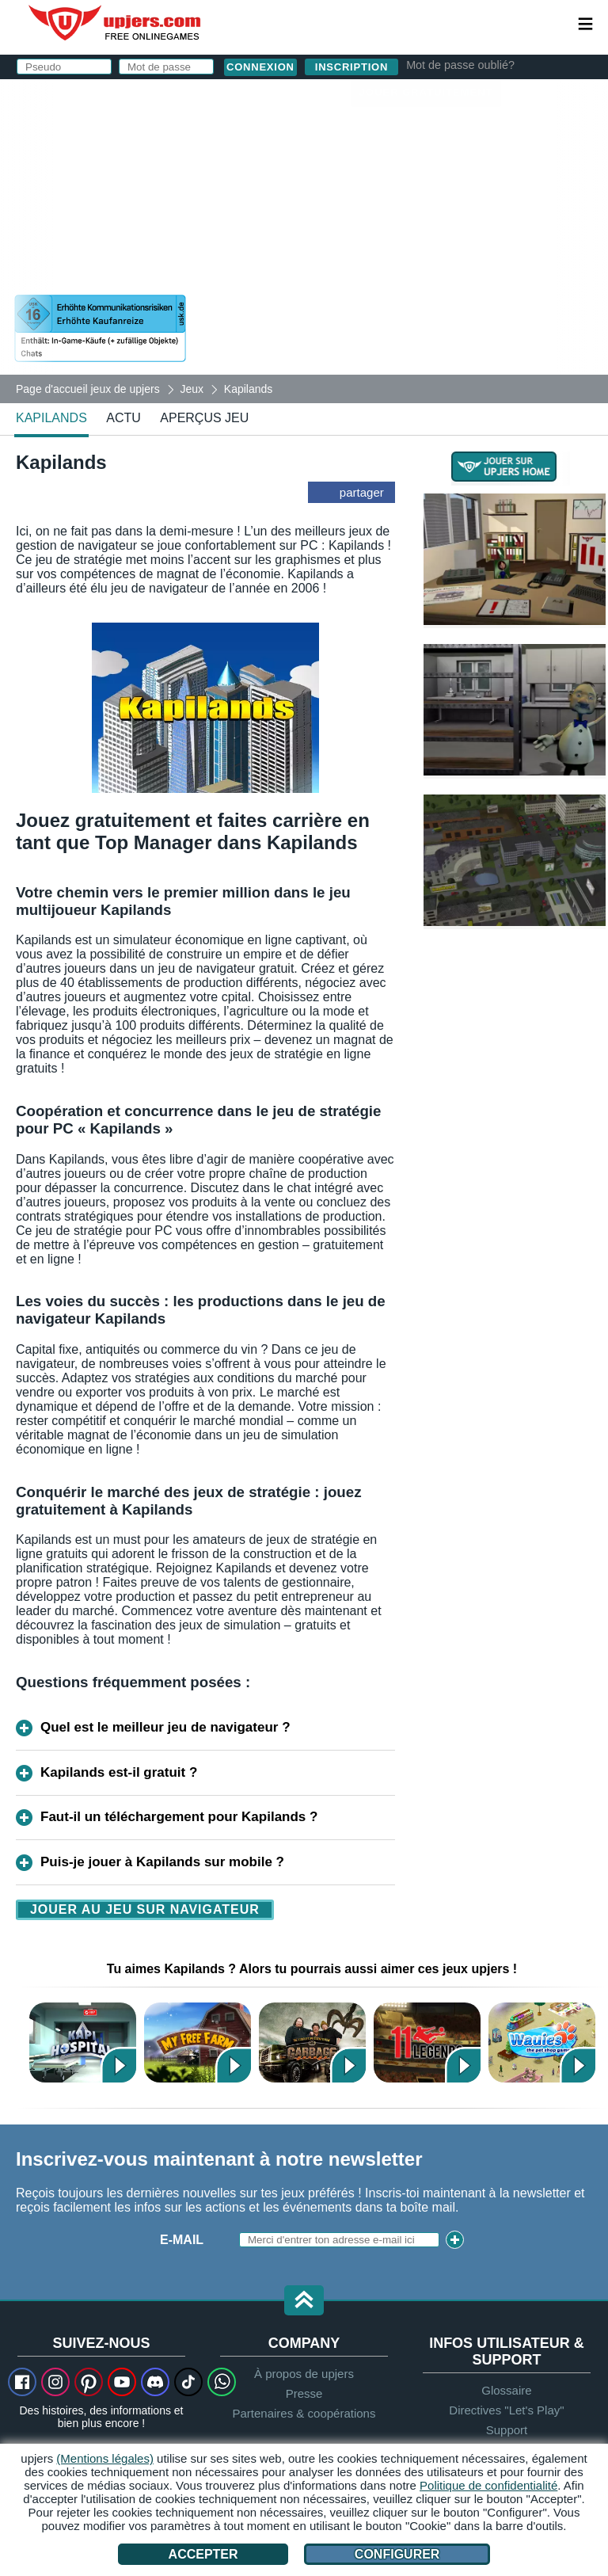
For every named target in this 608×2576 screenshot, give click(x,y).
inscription (351, 67)
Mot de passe (315, 204)
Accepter (203, 2554)
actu (123, 418)
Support (507, 2430)
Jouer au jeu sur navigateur (145, 1909)
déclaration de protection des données (407, 288)
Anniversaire (315, 235)
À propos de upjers (304, 2373)
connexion (376, 99)
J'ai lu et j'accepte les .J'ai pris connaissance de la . (407, 281)
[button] (304, 2301)
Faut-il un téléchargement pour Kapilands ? (178, 1816)
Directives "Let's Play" (506, 2410)
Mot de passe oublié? (460, 65)
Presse (304, 2393)
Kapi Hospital (82, 2042)
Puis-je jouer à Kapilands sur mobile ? (162, 1861)
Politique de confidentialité (488, 2485)
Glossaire (506, 2390)
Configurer (397, 2554)
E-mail (181, 2239)
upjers (115, 23)
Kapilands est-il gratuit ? (118, 1772)
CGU (425, 266)
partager (362, 492)
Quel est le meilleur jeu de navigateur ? (165, 1727)
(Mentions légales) (105, 2458)
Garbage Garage (312, 2042)
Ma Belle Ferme (197, 2042)
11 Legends (427, 2042)
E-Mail (289, 172)
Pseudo (294, 140)
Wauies (541, 2042)
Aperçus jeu (204, 418)
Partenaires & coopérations (304, 2413)
